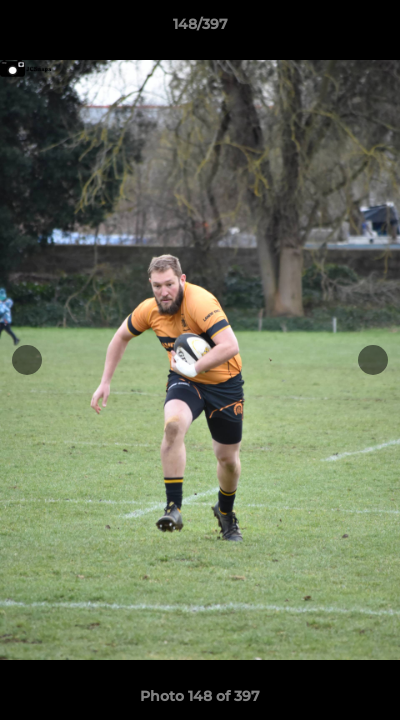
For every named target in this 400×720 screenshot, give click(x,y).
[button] (376, 29)
